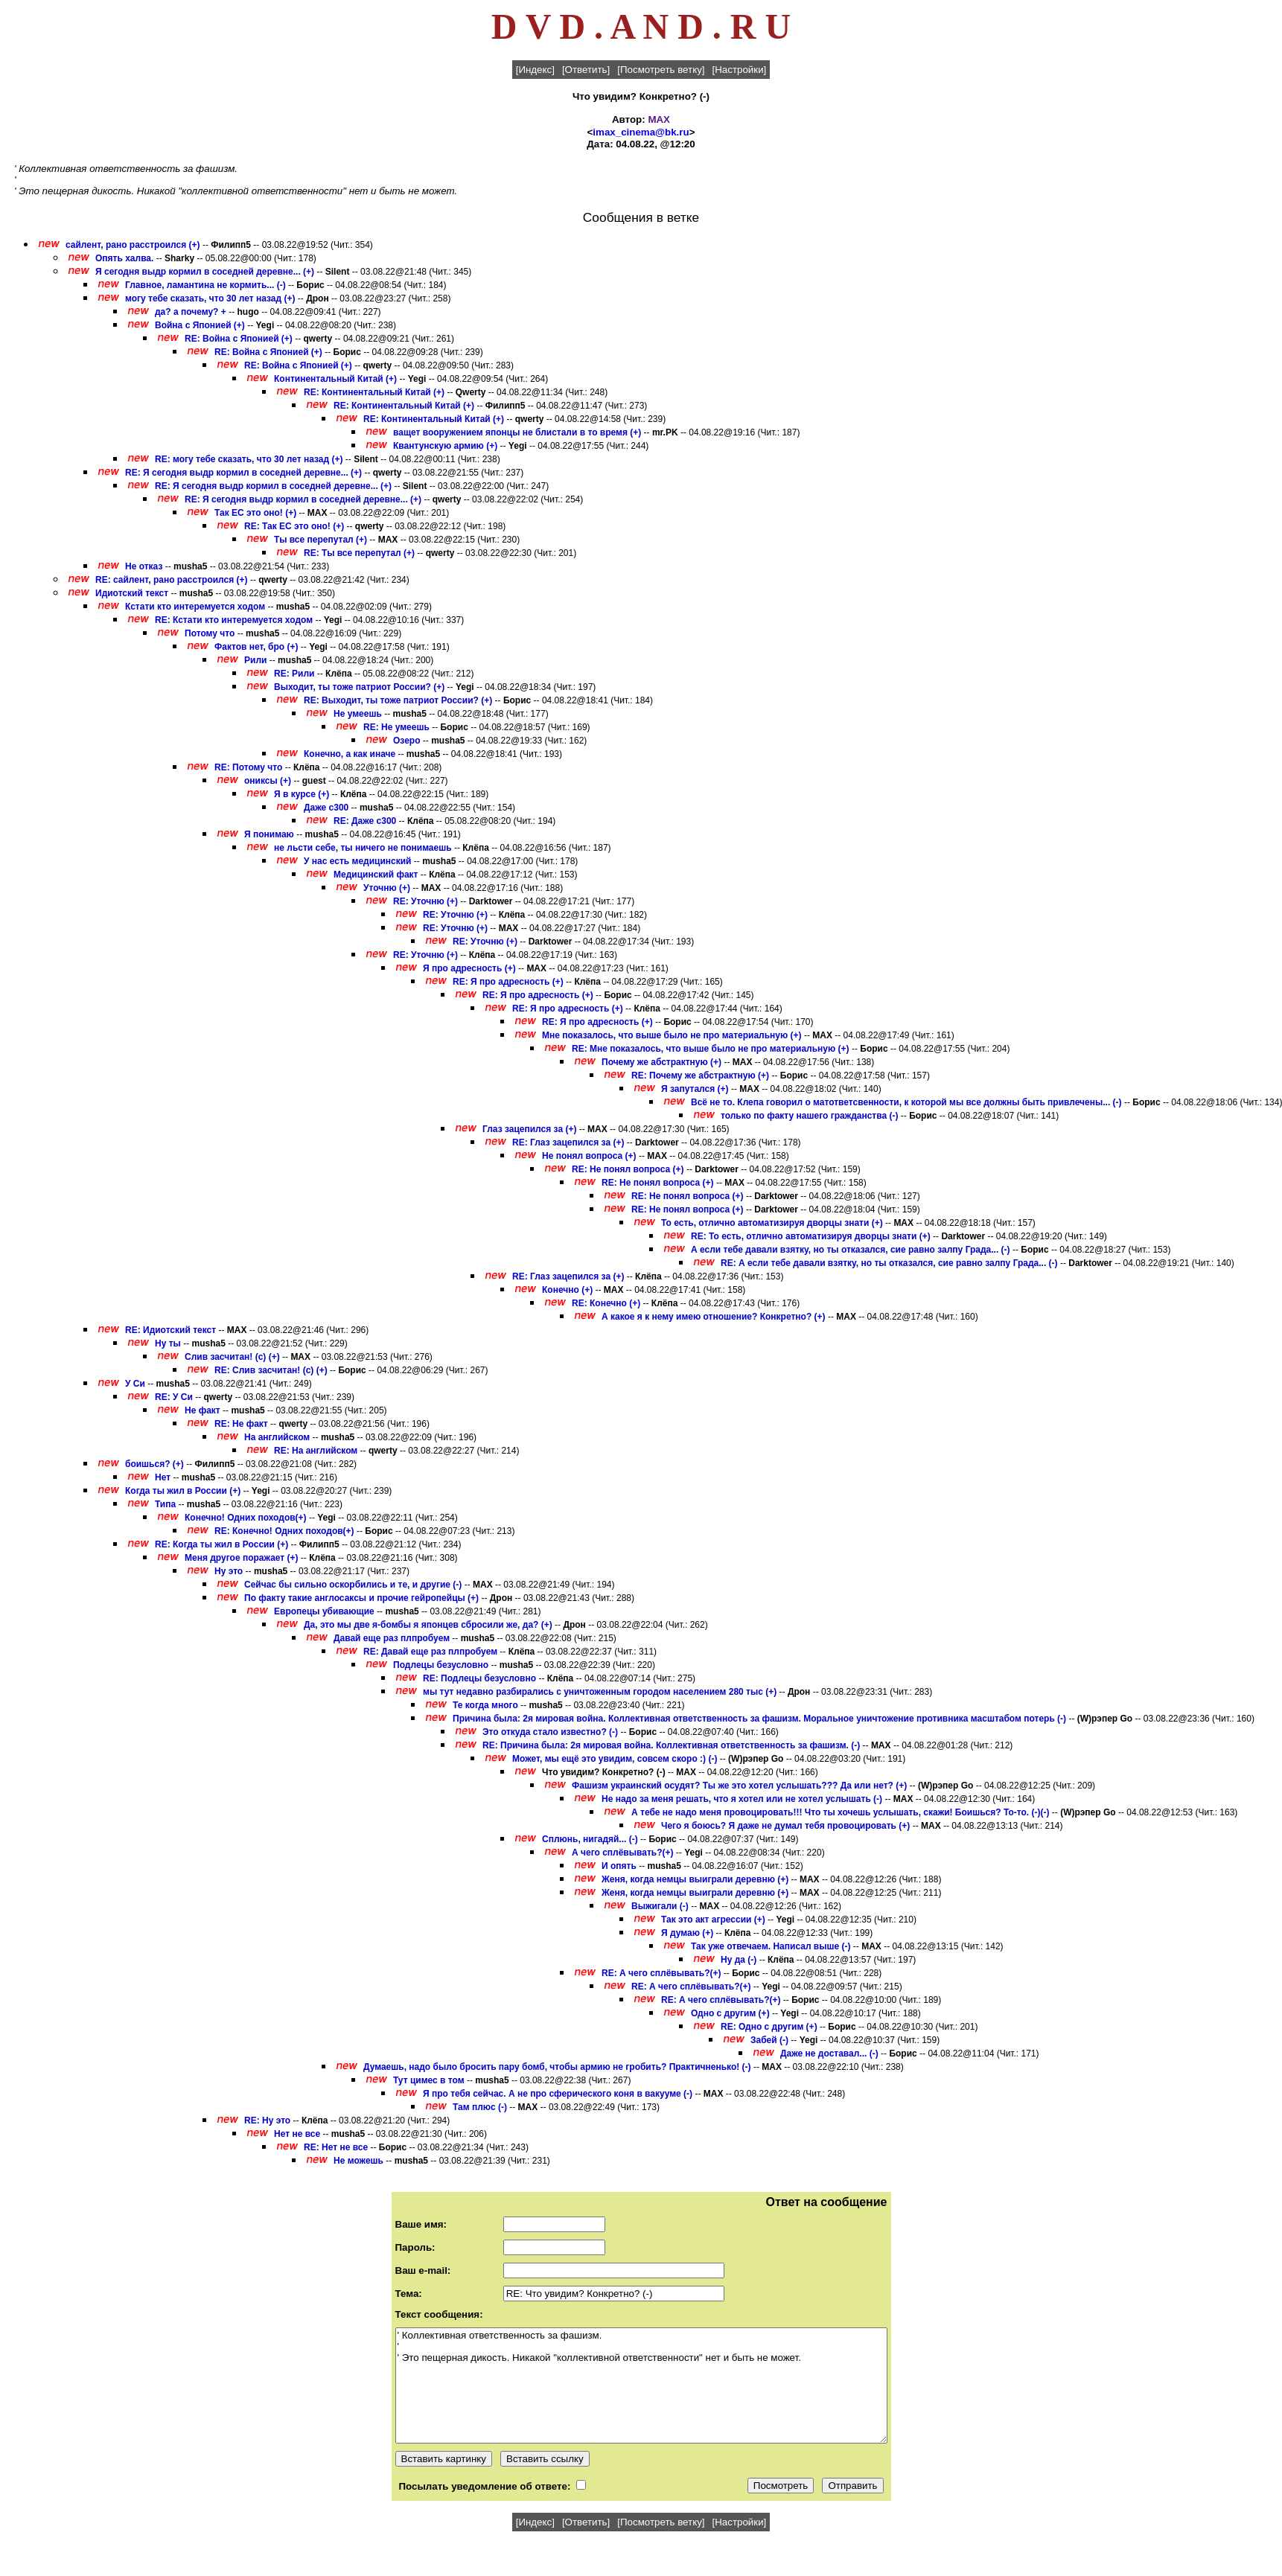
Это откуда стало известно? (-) (550, 1732)
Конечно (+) (567, 1290)
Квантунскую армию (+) (445, 446)
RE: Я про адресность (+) (508, 982)
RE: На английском (315, 1450)
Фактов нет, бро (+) (256, 647)
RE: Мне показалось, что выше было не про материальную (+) (710, 1048)
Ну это (228, 1571)
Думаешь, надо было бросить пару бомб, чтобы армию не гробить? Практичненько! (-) (557, 2067)
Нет (162, 1477)
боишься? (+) (154, 1464)
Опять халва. (125, 258)
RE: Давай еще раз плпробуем (430, 1651)
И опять (619, 1866)
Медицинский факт (376, 874)
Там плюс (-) (480, 2107)
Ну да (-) (738, 1960)
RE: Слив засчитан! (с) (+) (271, 1370)
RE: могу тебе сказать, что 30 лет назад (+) (249, 459)
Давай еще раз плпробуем (392, 1638)
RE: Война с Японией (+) (239, 338)
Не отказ (143, 566)
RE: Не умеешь (396, 727)
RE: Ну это (267, 2120)
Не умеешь (358, 714)
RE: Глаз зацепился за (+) (568, 1142)
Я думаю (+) (687, 1933)
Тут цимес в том (429, 2080)
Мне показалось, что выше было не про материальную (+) (672, 1035)
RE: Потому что (248, 767)
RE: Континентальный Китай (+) (374, 392)
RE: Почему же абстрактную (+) (700, 1075)
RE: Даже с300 (365, 821)
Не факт (202, 1410)
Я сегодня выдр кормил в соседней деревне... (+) (204, 271)
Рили (255, 660)
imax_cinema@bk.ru (641, 132)
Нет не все (297, 2134)
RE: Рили (294, 673)
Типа (165, 1504)
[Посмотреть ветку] (660, 69)
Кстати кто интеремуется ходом (195, 606)
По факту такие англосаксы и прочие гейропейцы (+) (361, 1598)
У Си (135, 1383)
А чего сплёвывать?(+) (622, 1852)
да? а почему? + (190, 312)
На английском (277, 1437)
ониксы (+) (267, 781)
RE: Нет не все (336, 2147)
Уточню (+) (386, 888)
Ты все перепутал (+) (320, 539)
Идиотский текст (131, 593)
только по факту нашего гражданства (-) (809, 1115)
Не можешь (358, 2160)
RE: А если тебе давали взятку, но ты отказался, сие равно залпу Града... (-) (889, 1263)
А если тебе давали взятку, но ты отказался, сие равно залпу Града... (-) (850, 1249)
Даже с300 (326, 807)
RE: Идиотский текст (170, 1330)
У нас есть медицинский (358, 861)
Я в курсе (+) (301, 794)
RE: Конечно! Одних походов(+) (284, 1531)
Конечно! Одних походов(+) (246, 1517)
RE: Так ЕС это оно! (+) (294, 526)
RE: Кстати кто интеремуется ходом (234, 620)
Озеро (406, 740)
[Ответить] (586, 69)
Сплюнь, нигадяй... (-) (590, 1839)
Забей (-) (769, 2040)
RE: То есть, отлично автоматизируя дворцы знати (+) (811, 1236)
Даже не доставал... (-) (829, 2053)
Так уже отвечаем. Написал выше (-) (770, 1946)
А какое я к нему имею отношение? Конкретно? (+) (714, 1316)
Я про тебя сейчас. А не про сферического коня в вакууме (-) (557, 2093)
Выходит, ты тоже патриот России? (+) (359, 687)
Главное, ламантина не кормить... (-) (205, 285)
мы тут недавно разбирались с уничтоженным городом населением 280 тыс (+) (599, 1692)
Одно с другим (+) (730, 2013)
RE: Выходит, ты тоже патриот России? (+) (398, 700)
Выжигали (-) (660, 1906)
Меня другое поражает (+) (242, 1558)
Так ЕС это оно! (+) (255, 513)
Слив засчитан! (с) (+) (232, 1357)
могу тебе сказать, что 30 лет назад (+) (210, 298)
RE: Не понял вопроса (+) (628, 1169)
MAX (659, 119)
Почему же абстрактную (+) (661, 1062)
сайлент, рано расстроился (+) (133, 245)
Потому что (210, 633)
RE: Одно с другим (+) (769, 2027)
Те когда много (485, 1705)
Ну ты (168, 1343)
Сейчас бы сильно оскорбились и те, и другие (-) (353, 1584)
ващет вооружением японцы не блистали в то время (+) (517, 432)
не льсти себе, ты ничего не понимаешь (363, 848)
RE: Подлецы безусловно (479, 1678)
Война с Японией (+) (200, 325)
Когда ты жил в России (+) (182, 1491)
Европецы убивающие (324, 1611)
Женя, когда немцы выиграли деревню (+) (695, 1879)
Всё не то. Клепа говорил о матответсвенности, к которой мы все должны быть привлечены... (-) (906, 1102)
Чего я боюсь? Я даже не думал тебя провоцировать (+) (785, 1826)
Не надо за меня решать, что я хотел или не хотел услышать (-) (742, 1799)
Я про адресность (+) (469, 968)
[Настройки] (739, 69)
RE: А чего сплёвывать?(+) (661, 1973)
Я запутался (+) (695, 1089)
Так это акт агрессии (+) (713, 1919)
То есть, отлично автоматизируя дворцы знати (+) (772, 1223)
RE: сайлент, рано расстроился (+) (171, 580)
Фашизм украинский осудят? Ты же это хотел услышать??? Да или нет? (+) (739, 1785)
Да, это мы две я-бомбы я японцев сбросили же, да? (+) (428, 1625)
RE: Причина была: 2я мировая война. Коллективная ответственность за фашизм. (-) (671, 1745)
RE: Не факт (241, 1424)
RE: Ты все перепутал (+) (359, 553)
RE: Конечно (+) (606, 1303)
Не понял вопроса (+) (589, 1156)
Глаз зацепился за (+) (529, 1129)
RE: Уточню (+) (425, 901)
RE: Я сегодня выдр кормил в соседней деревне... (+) (243, 472)
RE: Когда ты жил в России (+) (221, 1544)
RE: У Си (174, 1397)
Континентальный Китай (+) (335, 379)
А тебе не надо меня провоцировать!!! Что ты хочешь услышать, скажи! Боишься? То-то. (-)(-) (840, 1812)
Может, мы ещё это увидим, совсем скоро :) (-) (614, 1759)
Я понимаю (269, 834)
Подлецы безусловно (440, 1665)
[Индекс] (535, 69)
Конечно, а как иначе (349, 754)
